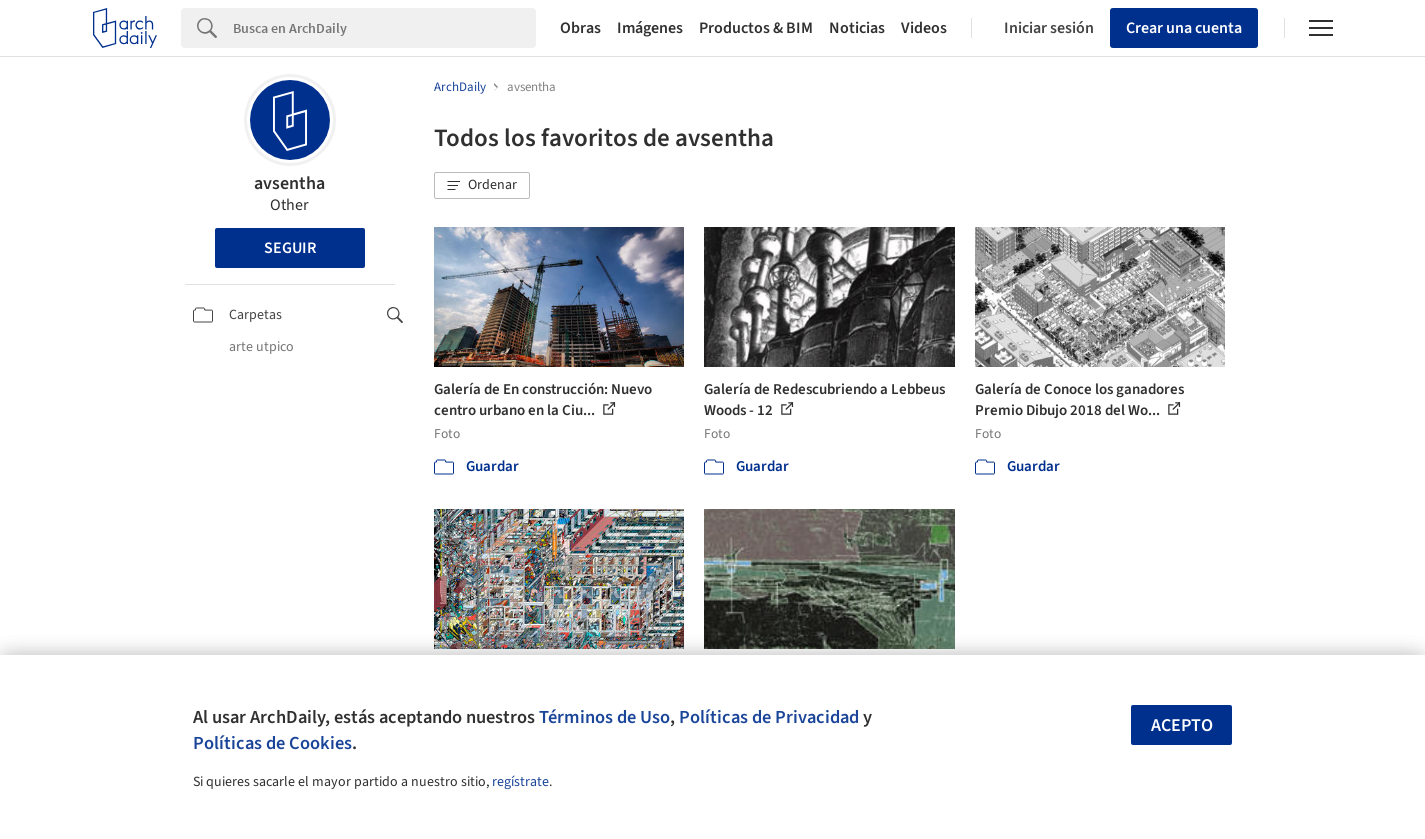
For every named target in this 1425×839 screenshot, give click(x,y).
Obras (580, 28)
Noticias (857, 28)
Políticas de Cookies (272, 743)
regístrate (520, 782)
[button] (482, 186)
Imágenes (650, 28)
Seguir (290, 248)
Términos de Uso (604, 717)
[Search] (384, 28)
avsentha (289, 183)
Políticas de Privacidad (769, 717)
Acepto (1182, 725)
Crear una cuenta (1184, 28)
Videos (924, 28)
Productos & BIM (756, 28)
